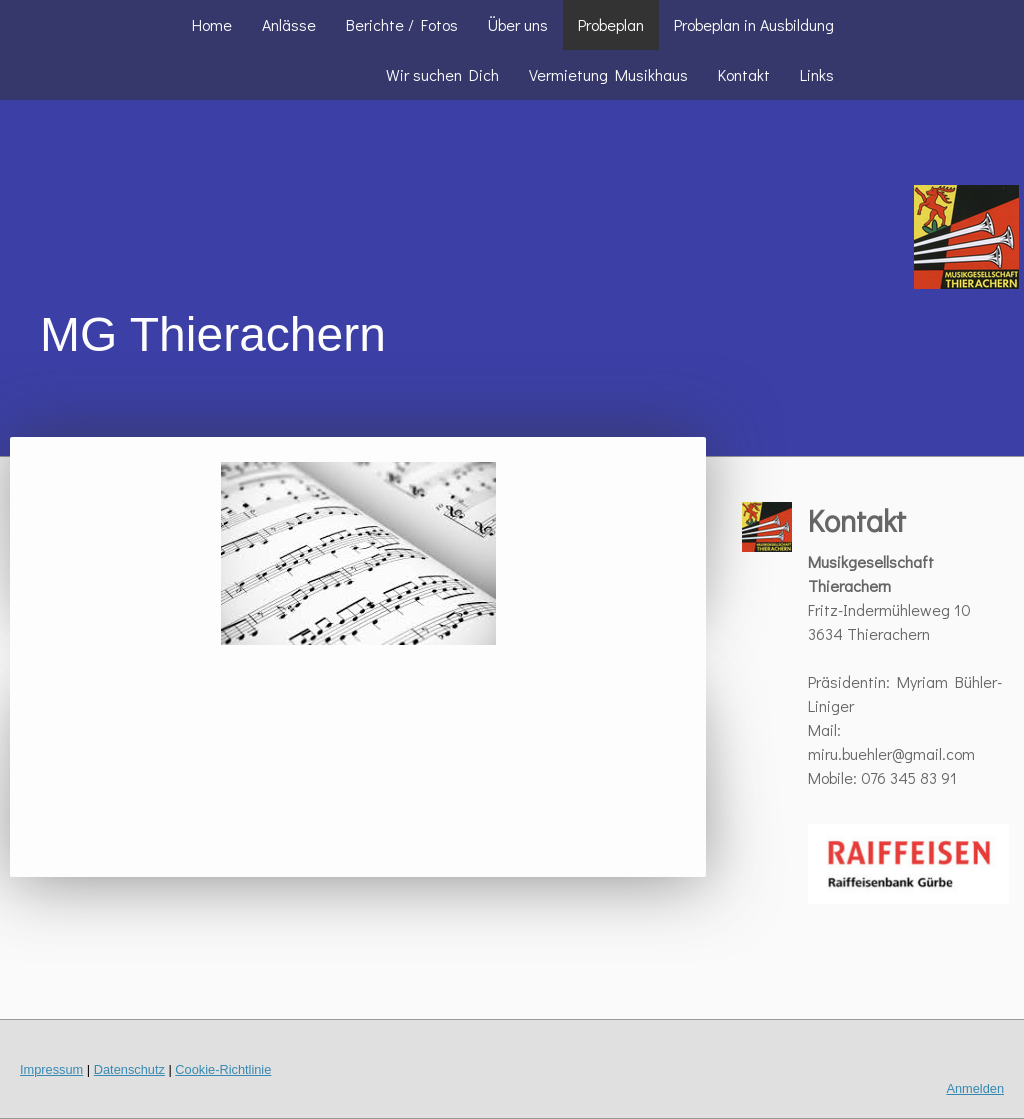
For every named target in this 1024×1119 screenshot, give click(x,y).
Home (212, 24)
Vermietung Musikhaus (608, 74)
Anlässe (289, 24)
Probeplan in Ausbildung (754, 24)
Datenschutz (129, 1069)
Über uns (518, 24)
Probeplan (611, 24)
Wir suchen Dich (442, 74)
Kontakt (744, 74)
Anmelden (975, 1088)
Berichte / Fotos (402, 24)
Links (817, 74)
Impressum (51, 1069)
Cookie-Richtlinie (223, 1069)
